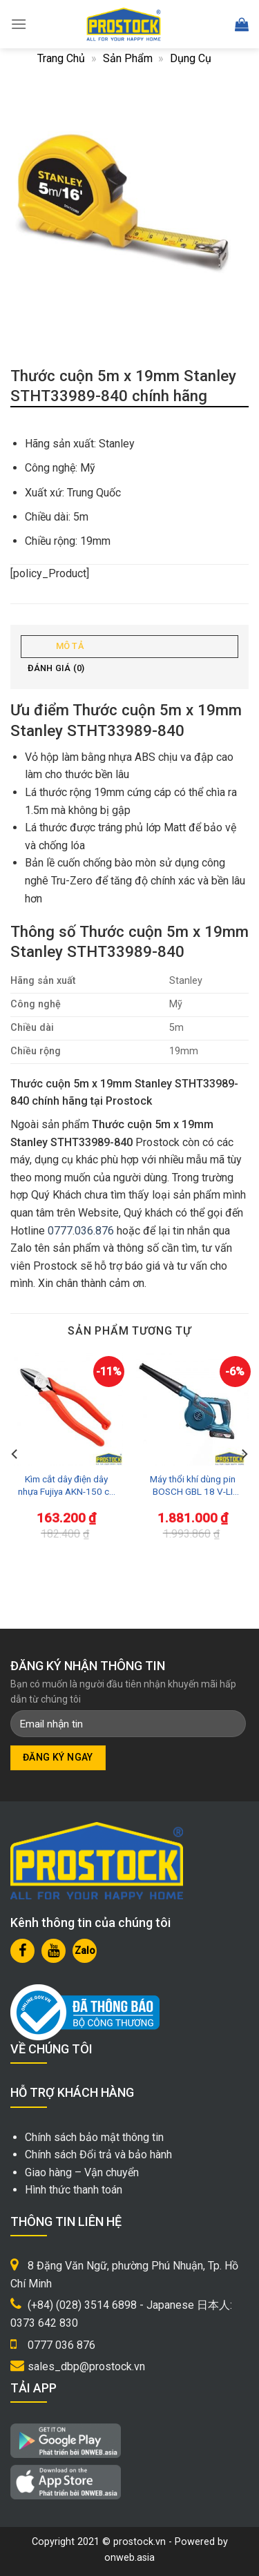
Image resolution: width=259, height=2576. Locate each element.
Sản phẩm (128, 58)
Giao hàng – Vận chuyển (82, 2172)
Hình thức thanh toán (73, 2189)
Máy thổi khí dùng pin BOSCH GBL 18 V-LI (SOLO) (193, 1485)
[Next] (244, 1454)
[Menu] (18, 24)
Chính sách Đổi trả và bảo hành (98, 2154)
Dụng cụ (190, 58)
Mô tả (70, 646)
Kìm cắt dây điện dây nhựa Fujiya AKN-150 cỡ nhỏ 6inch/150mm (66, 1485)
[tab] (129, 646)
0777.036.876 (81, 1230)
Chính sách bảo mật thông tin (94, 2137)
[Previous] (15, 1454)
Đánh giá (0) (56, 668)
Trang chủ (61, 58)
